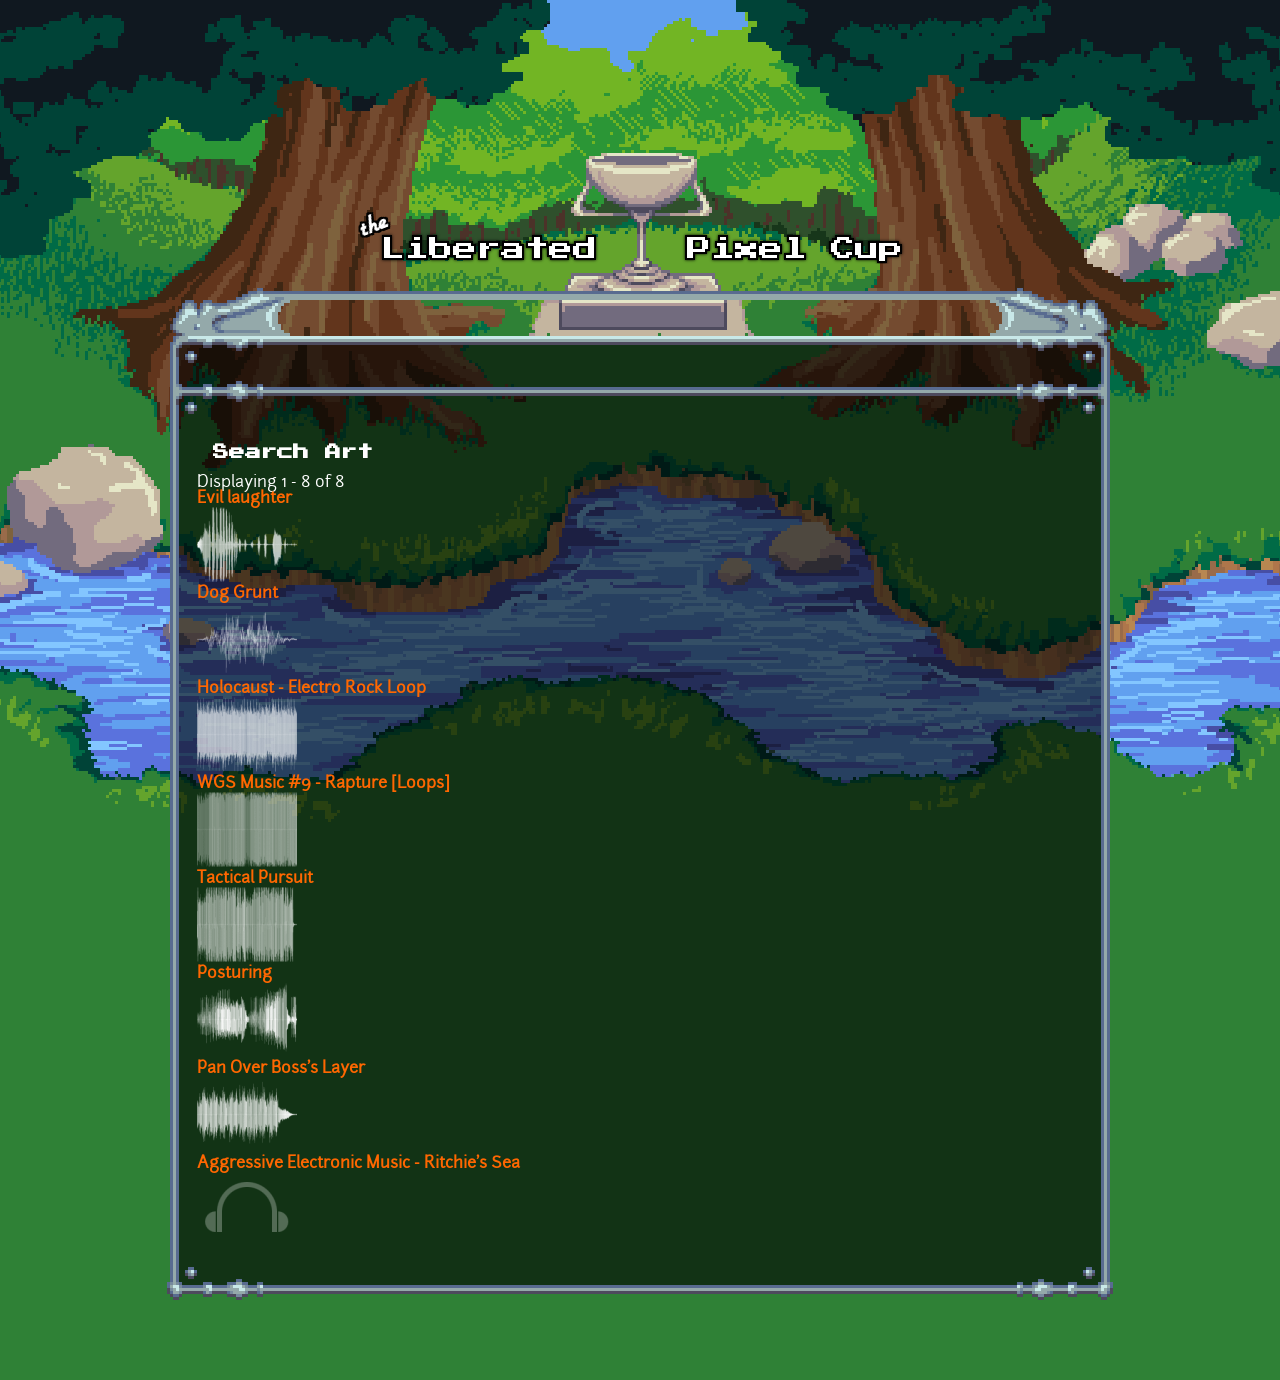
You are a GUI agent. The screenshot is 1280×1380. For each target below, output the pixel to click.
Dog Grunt (237, 594)
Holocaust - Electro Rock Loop (311, 689)
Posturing (234, 974)
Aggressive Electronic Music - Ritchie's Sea (358, 1164)
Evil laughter (244, 499)
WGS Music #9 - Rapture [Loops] (323, 784)
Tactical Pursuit (255, 879)
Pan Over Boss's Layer (281, 1069)
